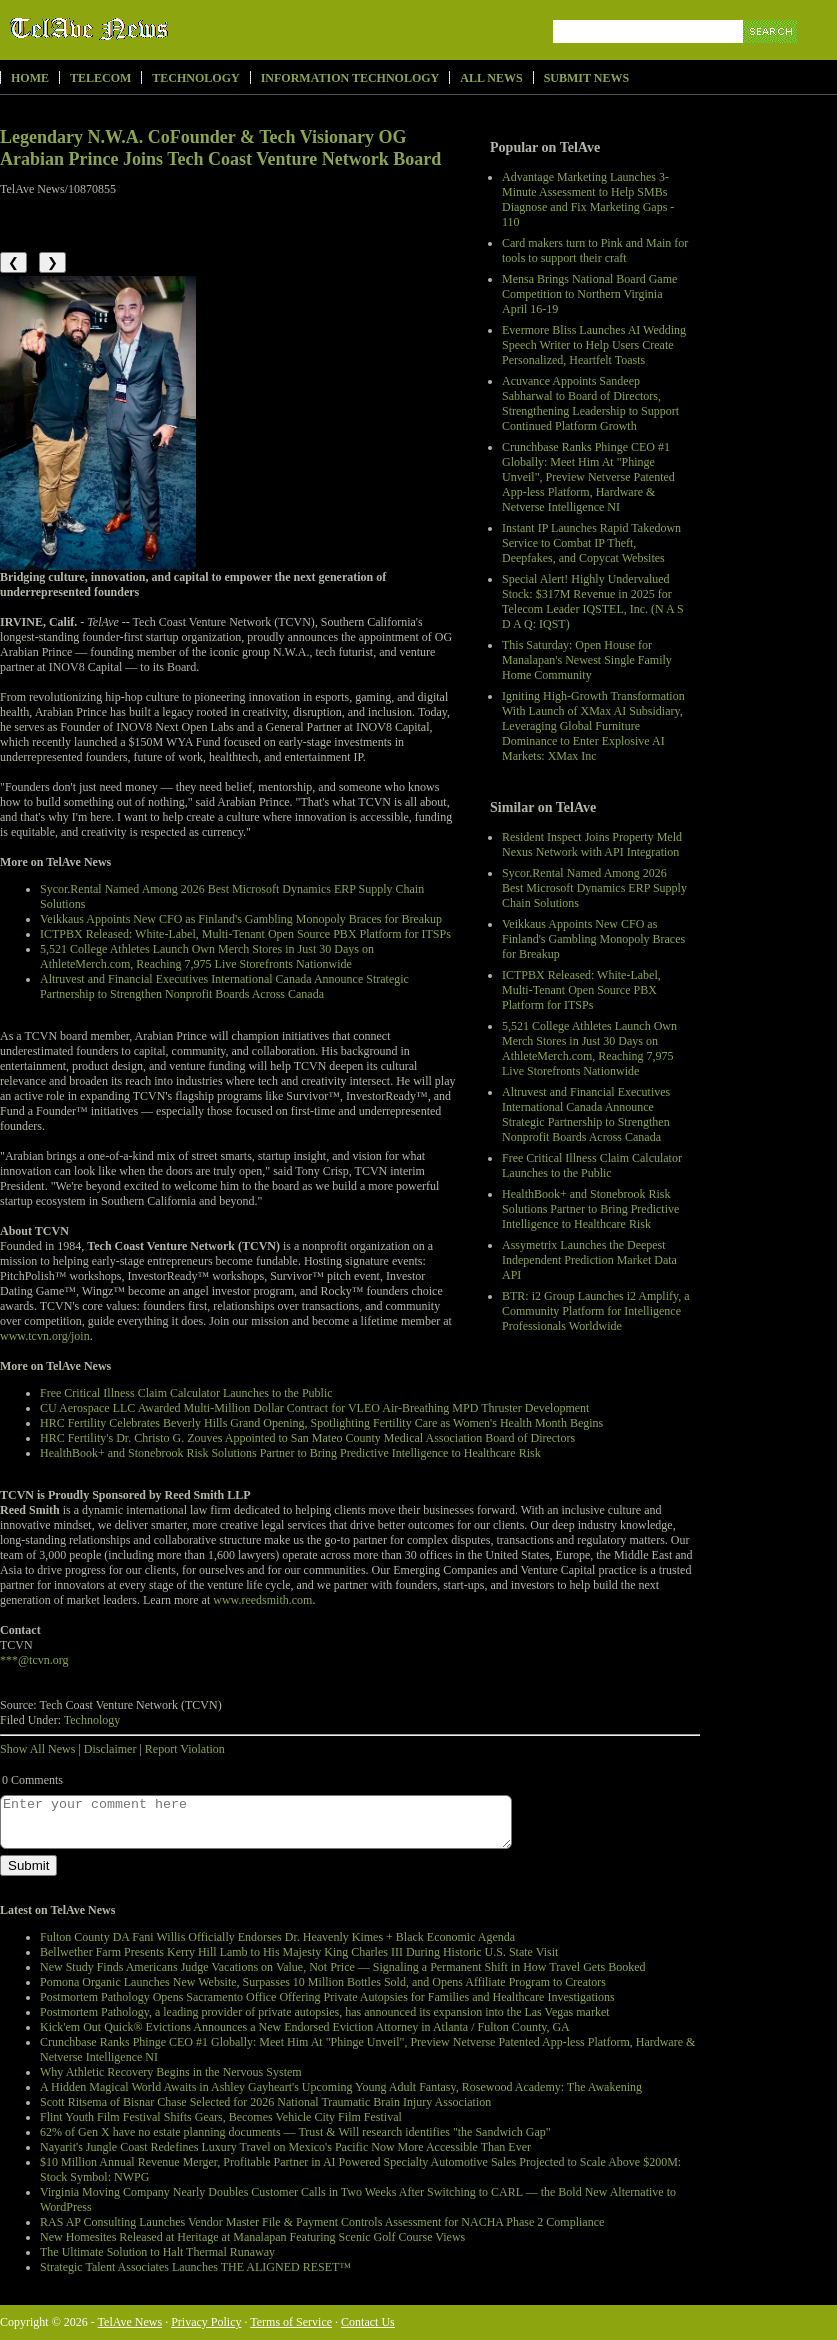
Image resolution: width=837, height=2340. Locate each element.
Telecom (100, 78)
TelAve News (147, 29)
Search (771, 54)
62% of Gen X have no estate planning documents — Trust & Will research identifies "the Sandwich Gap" (295, 2132)
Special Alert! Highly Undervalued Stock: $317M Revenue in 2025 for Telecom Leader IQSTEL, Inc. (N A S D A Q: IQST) (593, 601)
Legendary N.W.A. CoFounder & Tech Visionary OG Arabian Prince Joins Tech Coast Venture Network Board (220, 148)
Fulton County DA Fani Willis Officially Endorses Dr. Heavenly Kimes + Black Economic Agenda (277, 1937)
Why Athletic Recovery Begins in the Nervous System (171, 2072)
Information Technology (350, 78)
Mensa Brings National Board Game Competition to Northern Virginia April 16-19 (589, 294)
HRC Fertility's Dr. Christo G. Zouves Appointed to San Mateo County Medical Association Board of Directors (307, 1438)
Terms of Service (291, 2322)
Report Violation (185, 1749)
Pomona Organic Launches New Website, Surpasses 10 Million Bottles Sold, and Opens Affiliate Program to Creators (323, 1982)
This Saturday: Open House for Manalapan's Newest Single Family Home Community (587, 660)
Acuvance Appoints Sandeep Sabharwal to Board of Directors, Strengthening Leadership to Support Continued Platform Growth (590, 403)
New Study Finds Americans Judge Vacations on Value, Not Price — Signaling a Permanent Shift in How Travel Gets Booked (343, 1967)
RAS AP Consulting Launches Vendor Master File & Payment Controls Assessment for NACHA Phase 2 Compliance (322, 2222)
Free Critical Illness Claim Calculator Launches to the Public (592, 1165)
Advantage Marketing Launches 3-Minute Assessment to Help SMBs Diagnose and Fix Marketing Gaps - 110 (588, 199)
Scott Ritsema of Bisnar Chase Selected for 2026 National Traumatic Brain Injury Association (265, 2102)
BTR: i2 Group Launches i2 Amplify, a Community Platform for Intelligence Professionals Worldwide (596, 1311)
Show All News (37, 1749)
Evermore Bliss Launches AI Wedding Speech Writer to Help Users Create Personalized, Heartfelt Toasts (594, 345)
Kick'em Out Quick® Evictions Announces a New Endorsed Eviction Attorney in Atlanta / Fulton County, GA (305, 2027)
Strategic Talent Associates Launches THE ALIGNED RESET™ (195, 2267)
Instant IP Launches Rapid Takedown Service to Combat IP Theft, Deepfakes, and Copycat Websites (591, 543)
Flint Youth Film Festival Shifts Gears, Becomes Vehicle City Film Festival (221, 2117)
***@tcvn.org (34, 1660)
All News (491, 78)
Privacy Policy (206, 2322)
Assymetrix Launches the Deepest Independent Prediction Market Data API (589, 1260)
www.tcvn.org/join (45, 1336)
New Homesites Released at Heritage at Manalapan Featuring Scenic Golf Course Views (252, 2237)
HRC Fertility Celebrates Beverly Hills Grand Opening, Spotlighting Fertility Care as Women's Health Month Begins (321, 1423)
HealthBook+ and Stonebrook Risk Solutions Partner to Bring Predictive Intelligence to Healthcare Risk (590, 1209)
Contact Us (368, 2322)
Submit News (586, 78)
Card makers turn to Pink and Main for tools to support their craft (595, 250)
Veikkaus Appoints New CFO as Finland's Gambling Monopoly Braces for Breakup (593, 939)
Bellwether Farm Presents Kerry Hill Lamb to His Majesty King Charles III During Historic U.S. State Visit (299, 1952)
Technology (195, 78)
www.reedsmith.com (262, 1600)
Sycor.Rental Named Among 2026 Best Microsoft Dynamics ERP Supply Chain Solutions (594, 888)
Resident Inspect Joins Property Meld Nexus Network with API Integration (592, 844)
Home (30, 78)
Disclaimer (110, 1749)
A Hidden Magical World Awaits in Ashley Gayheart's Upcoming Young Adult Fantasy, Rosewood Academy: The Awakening (341, 2087)
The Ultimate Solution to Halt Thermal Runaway (157, 2252)
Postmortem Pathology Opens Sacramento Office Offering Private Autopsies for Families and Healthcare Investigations (327, 1997)
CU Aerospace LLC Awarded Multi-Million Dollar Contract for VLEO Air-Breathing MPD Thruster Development (314, 1408)
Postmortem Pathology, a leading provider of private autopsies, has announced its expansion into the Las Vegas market (325, 2012)
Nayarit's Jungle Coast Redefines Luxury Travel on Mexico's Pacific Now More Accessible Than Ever (285, 2147)
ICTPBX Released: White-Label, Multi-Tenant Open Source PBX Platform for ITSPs (581, 990)
